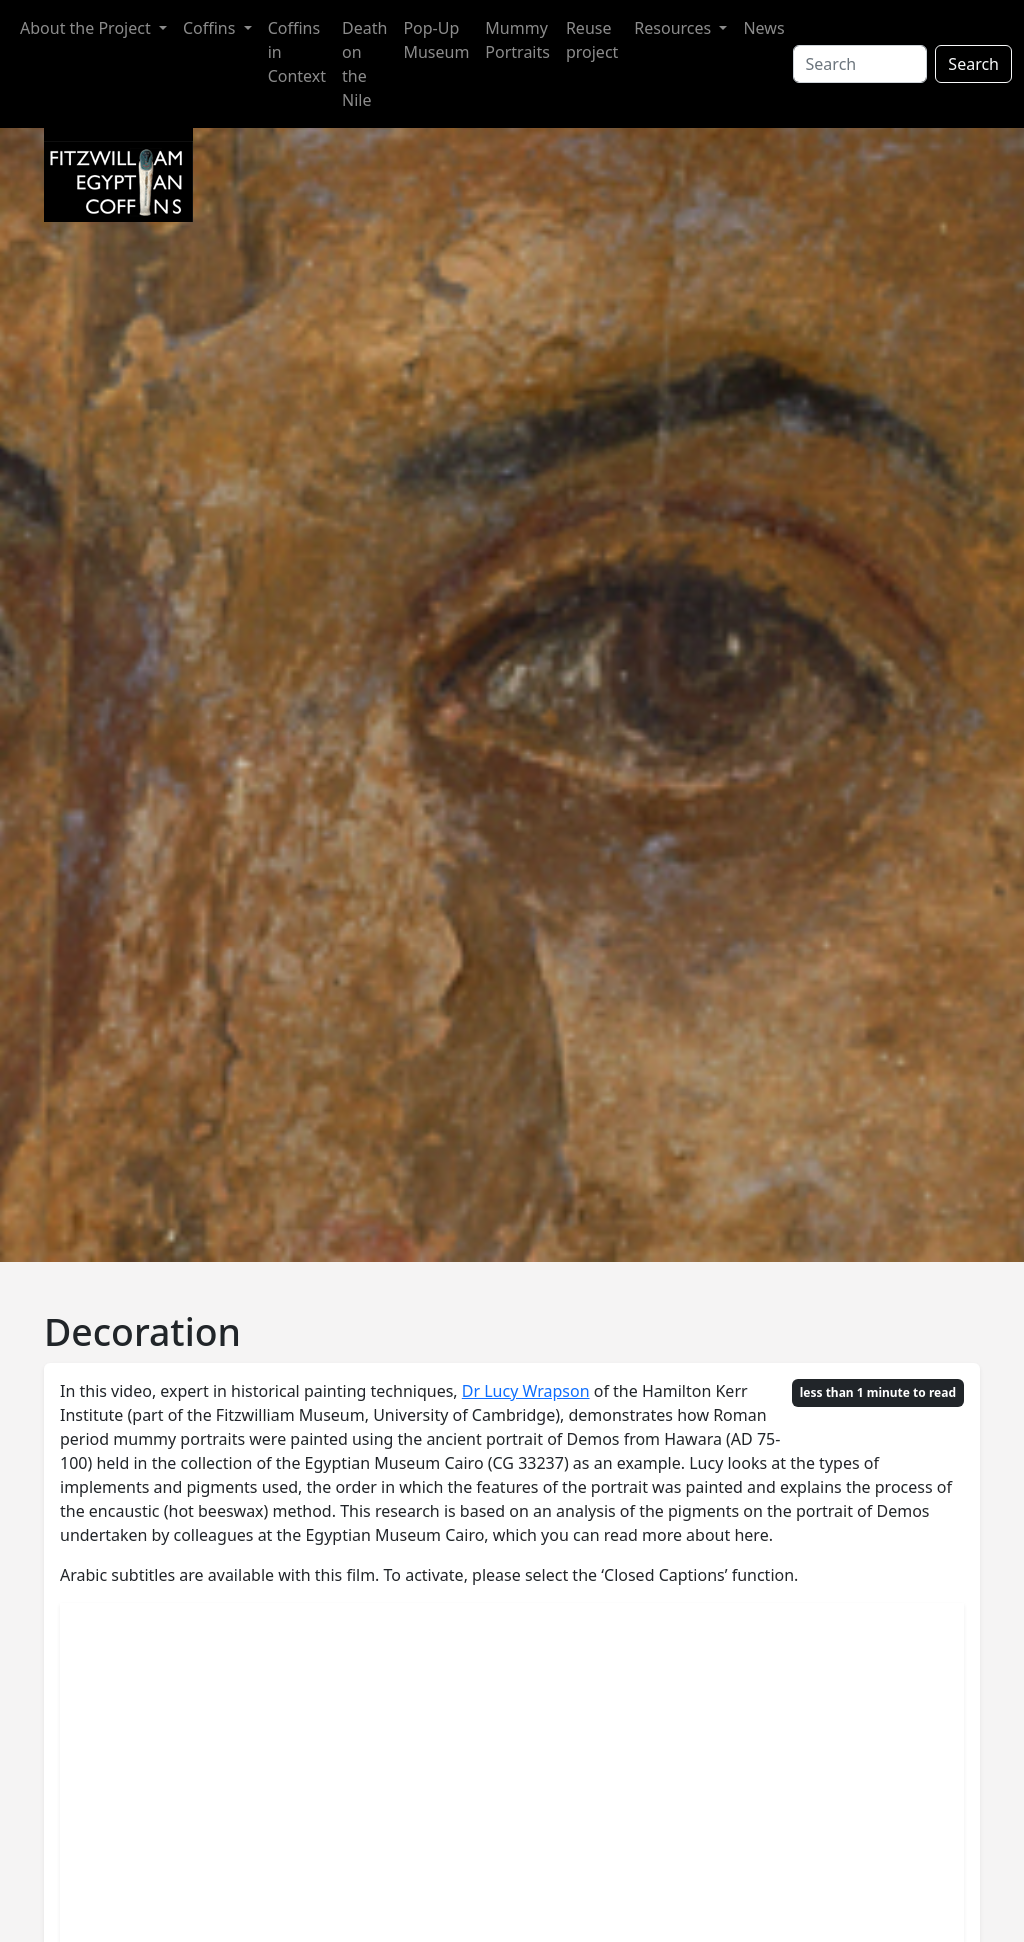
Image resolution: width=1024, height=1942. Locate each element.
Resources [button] (674, 28)
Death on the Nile (364, 64)
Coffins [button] (211, 28)
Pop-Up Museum (436, 40)
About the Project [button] (87, 28)
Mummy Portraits (517, 40)
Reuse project (592, 40)
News (763, 28)
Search (973, 64)
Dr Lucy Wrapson (526, 1391)
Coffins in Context (297, 52)
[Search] (860, 64)
